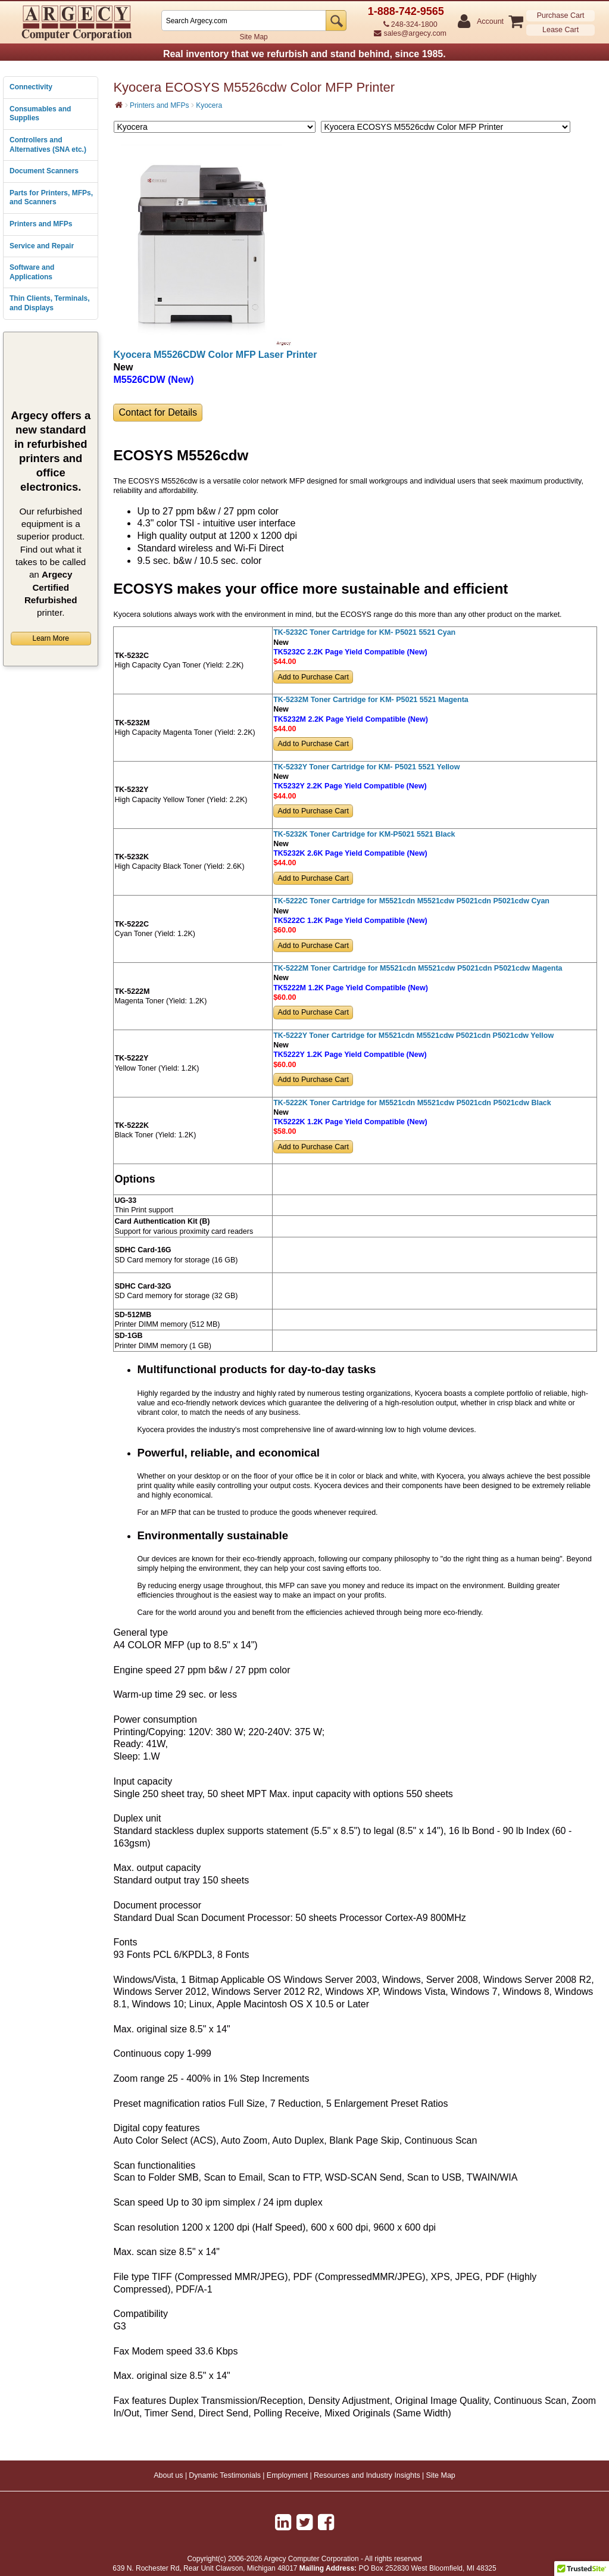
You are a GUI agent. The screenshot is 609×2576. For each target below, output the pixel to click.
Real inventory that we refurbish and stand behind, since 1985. (304, 54)
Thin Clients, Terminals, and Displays (49, 303)
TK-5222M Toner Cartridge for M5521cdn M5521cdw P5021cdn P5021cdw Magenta (417, 968)
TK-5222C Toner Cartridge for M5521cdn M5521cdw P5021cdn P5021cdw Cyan (411, 901)
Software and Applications (32, 272)
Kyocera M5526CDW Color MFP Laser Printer (215, 355)
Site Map (253, 37)
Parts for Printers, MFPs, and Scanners (51, 198)
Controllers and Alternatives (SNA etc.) (48, 145)
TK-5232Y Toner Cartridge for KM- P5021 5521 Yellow (366, 767)
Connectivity (31, 87)
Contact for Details (157, 412)
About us (168, 2475)
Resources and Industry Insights (367, 2475)
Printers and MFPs (41, 224)
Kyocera (209, 105)
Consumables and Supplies (40, 114)
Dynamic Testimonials (225, 2475)
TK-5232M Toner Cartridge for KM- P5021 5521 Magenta (371, 700)
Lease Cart (560, 30)
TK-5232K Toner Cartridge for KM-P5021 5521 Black (364, 834)
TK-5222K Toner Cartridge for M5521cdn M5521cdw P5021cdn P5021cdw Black (412, 1103)
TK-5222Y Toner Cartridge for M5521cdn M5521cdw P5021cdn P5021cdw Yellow (413, 1035)
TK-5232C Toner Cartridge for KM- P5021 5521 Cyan (364, 632)
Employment (287, 2475)
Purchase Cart (561, 15)
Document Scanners (44, 171)
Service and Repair (42, 246)
